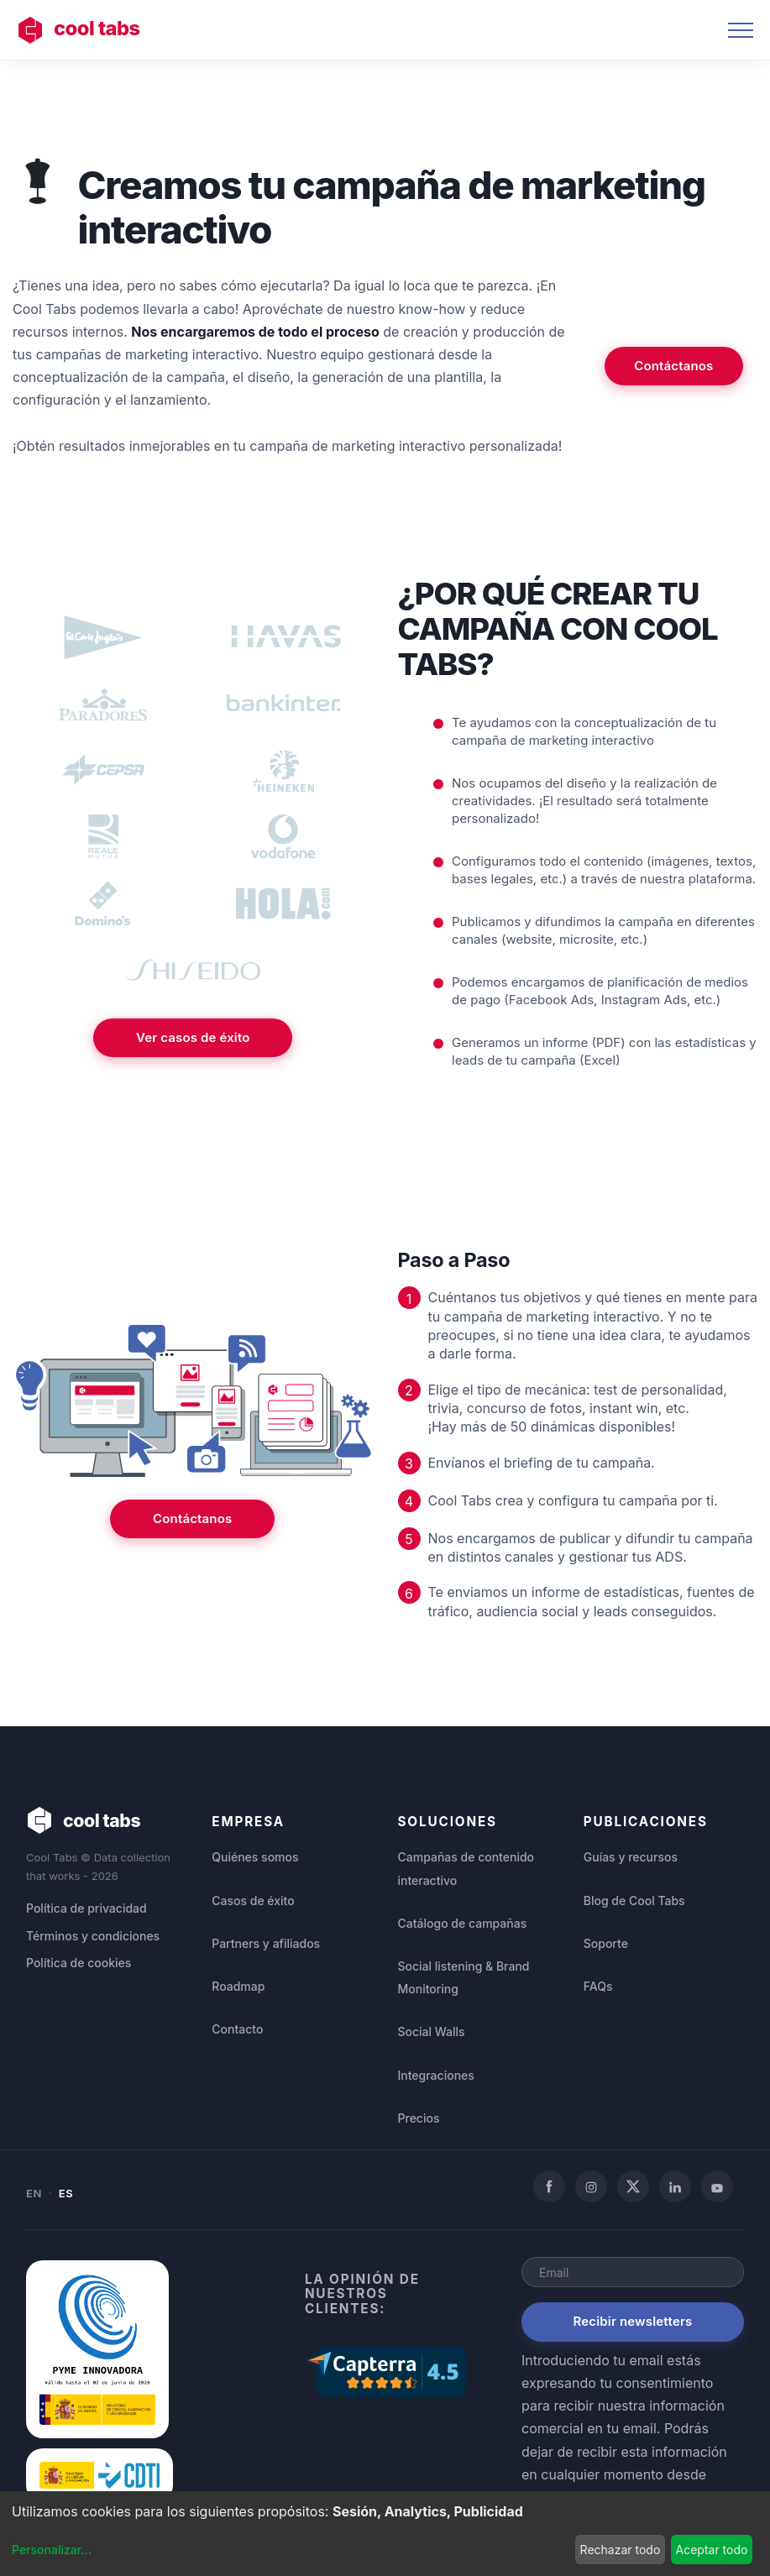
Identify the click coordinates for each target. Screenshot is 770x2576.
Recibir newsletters (633, 2321)
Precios (419, 2118)
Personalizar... (52, 2549)
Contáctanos (673, 366)
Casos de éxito (253, 1900)
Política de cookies (78, 1963)
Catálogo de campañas (462, 1923)
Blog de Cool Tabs (634, 1900)
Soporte (606, 1943)
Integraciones (436, 2075)
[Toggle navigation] (740, 30)
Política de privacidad (86, 1909)
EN (34, 2193)
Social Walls (431, 2031)
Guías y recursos (631, 1857)
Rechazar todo (620, 2549)
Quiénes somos (255, 1857)
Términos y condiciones (93, 1936)
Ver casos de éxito (193, 1057)
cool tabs (81, 30)
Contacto (237, 2029)
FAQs (598, 1986)
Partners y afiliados (266, 1943)
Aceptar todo (711, 2549)
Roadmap (238, 1986)
